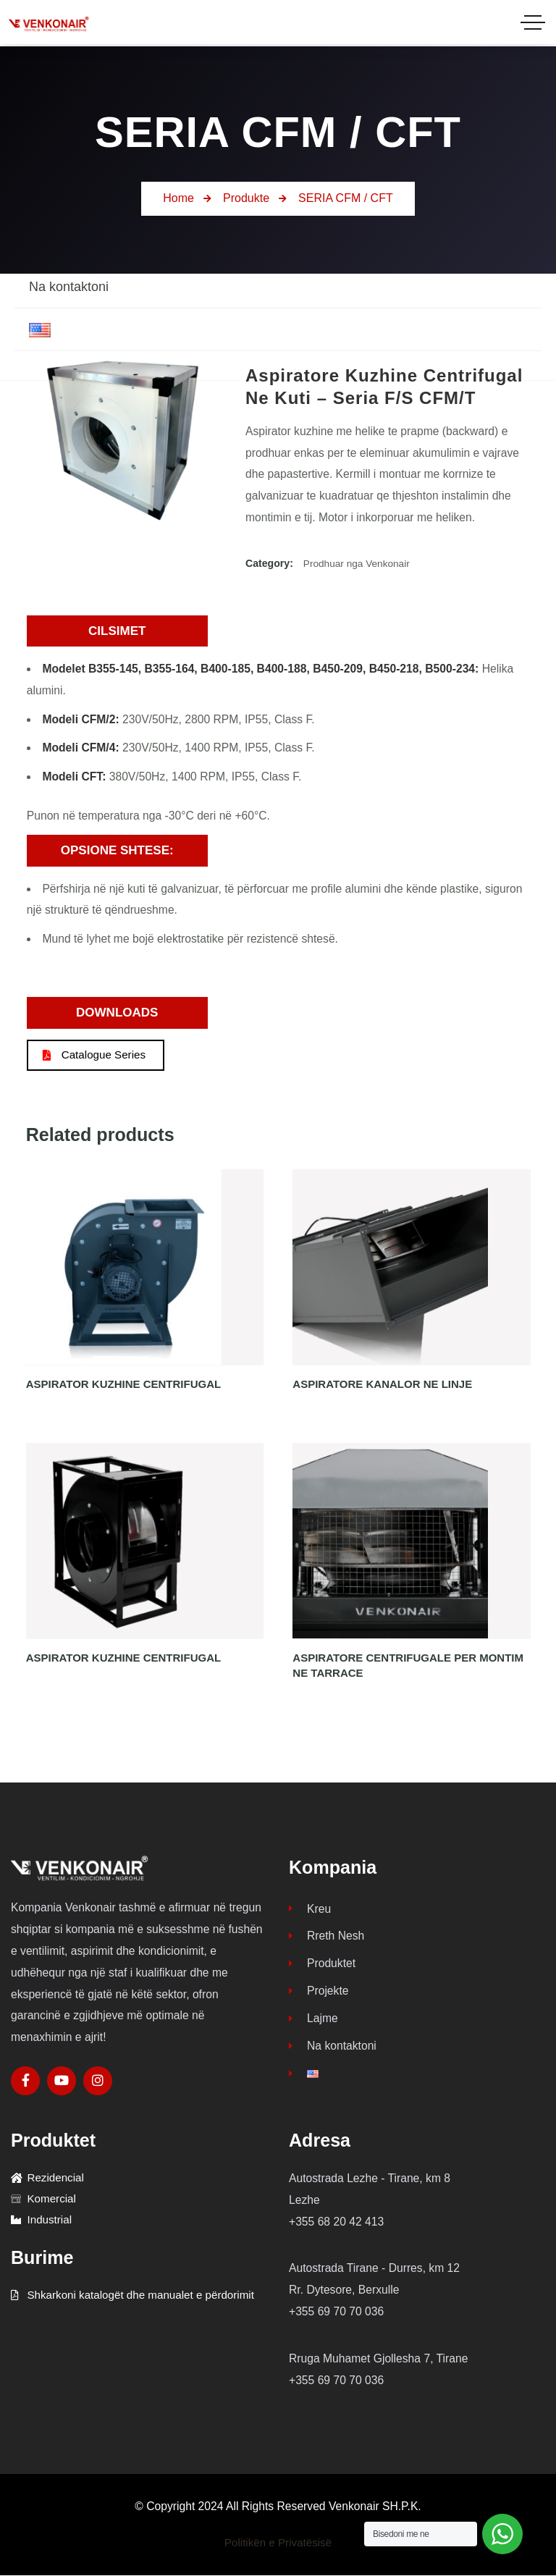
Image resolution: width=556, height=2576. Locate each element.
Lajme (313, 2023)
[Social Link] (25, 2081)
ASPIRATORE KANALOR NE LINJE (382, 1385)
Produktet (322, 1967)
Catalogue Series (98, 1055)
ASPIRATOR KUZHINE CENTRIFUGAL (123, 1385)
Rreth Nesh (326, 1938)
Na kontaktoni (332, 2051)
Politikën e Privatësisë (277, 2543)
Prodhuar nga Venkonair (358, 563)
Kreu (310, 1909)
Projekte (319, 1995)
